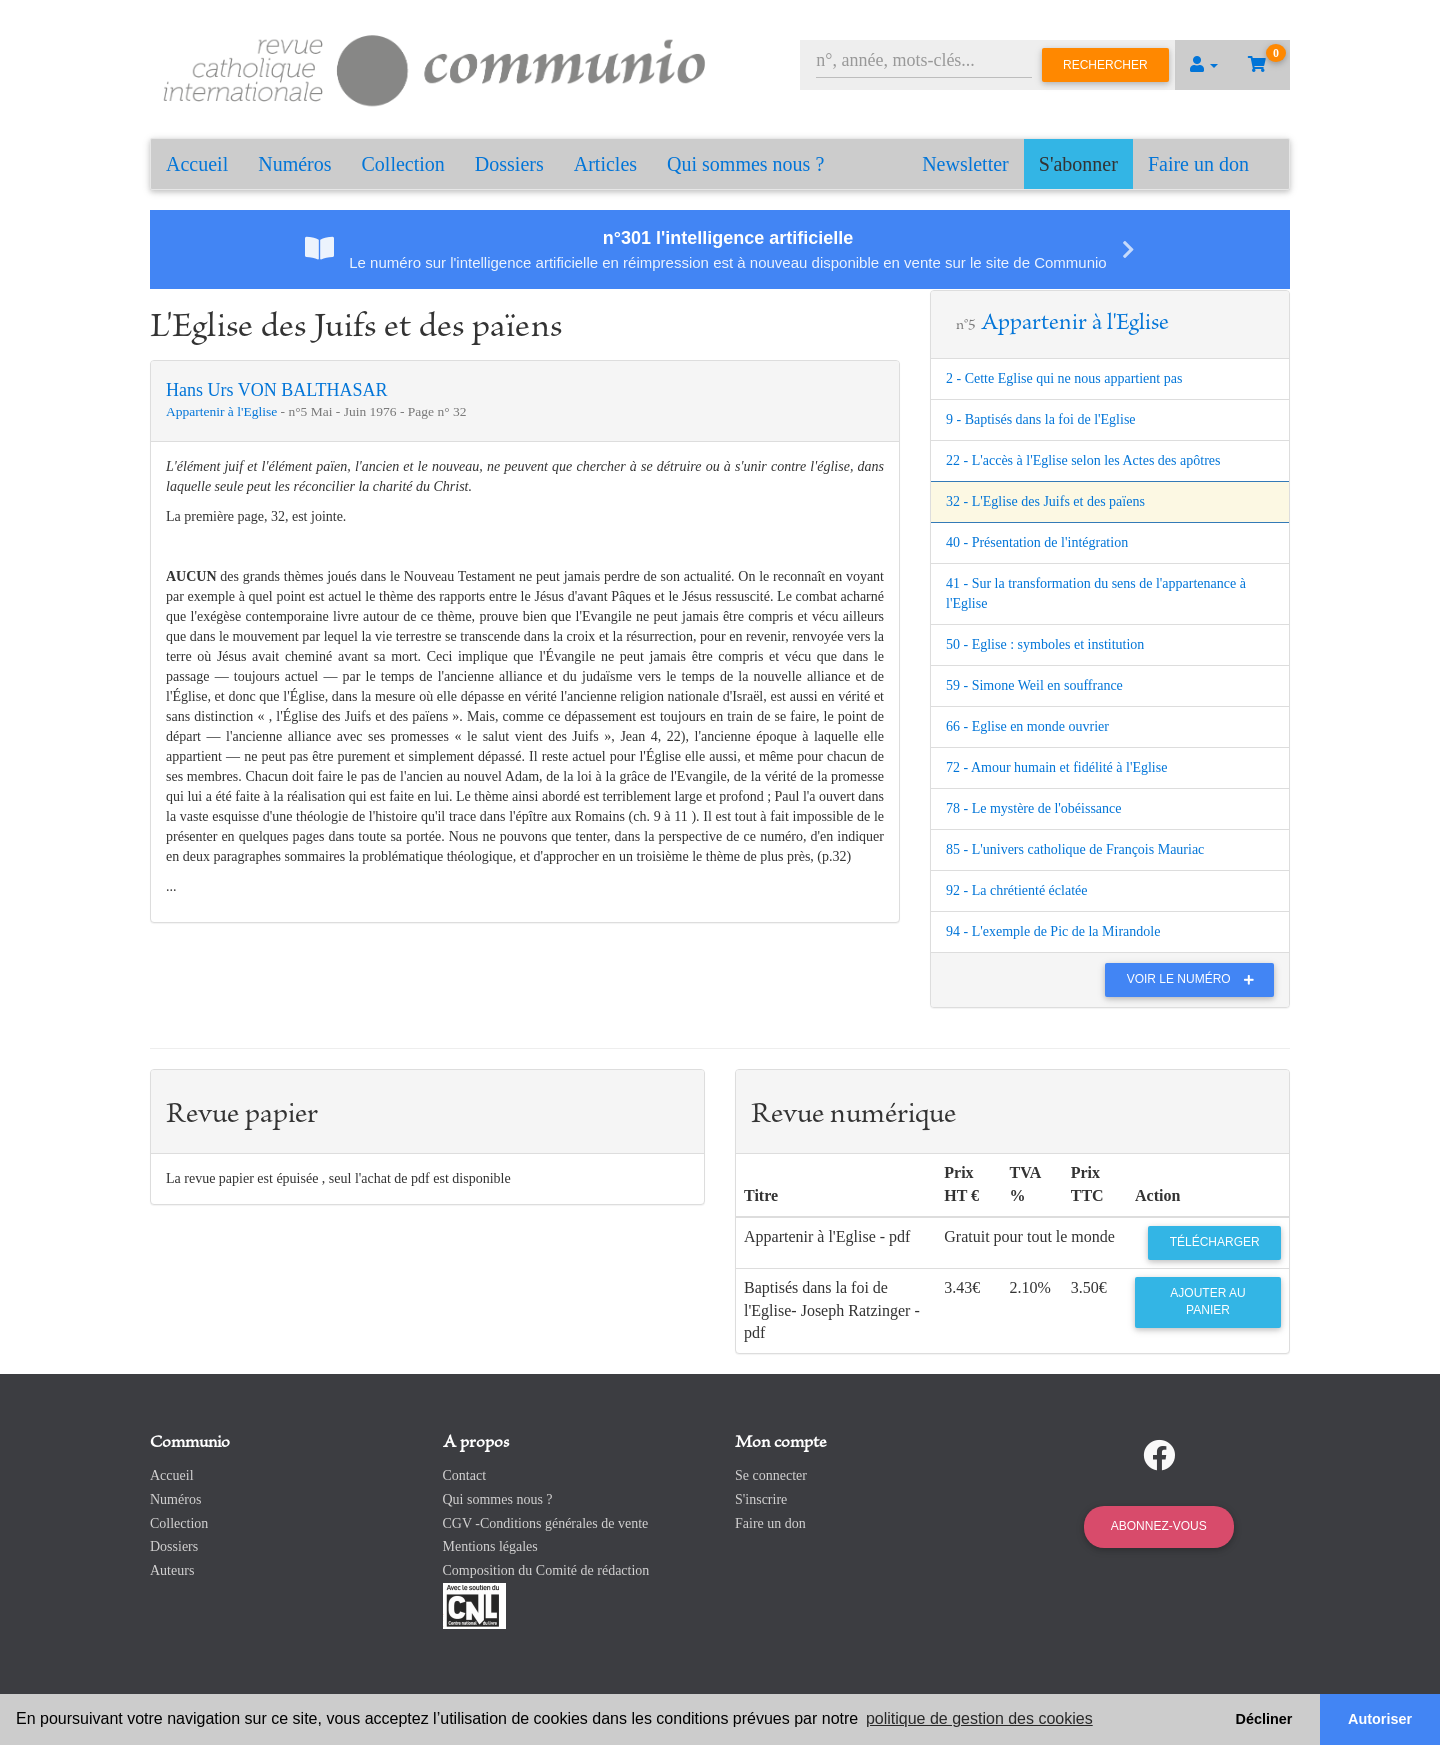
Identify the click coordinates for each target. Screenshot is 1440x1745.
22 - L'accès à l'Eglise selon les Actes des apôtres (1083, 460)
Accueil (197, 164)
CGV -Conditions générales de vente (546, 1523)
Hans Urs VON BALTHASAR (277, 390)
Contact (465, 1475)
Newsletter (965, 164)
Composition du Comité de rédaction (546, 1570)
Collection (403, 164)
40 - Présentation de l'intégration (1037, 542)
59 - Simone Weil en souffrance (1034, 685)
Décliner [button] (1264, 1719)
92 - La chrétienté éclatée (1016, 890)
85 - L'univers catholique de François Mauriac (1075, 849)
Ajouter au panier (1207, 1301)
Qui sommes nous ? (745, 164)
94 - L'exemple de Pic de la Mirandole (1053, 931)
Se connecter (771, 1475)
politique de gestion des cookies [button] (979, 1718)
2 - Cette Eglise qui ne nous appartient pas (1064, 378)
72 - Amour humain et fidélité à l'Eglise (1056, 767)
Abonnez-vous (1159, 1526)
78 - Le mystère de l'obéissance (1034, 808)
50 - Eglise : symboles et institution (1045, 644)
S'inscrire (761, 1499)
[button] (1204, 65)
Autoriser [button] (1380, 1719)
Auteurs (172, 1570)
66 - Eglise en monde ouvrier (1027, 726)
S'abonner (1078, 164)
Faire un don (1198, 164)
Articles (605, 164)
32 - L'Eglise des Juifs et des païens (1045, 501)
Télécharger (1215, 1242)
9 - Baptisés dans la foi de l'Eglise (1041, 419)
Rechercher (1105, 65)
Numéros (294, 164)
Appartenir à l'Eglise (223, 411)
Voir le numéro (1195, 979)
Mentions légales (490, 1546)
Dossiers (509, 164)
